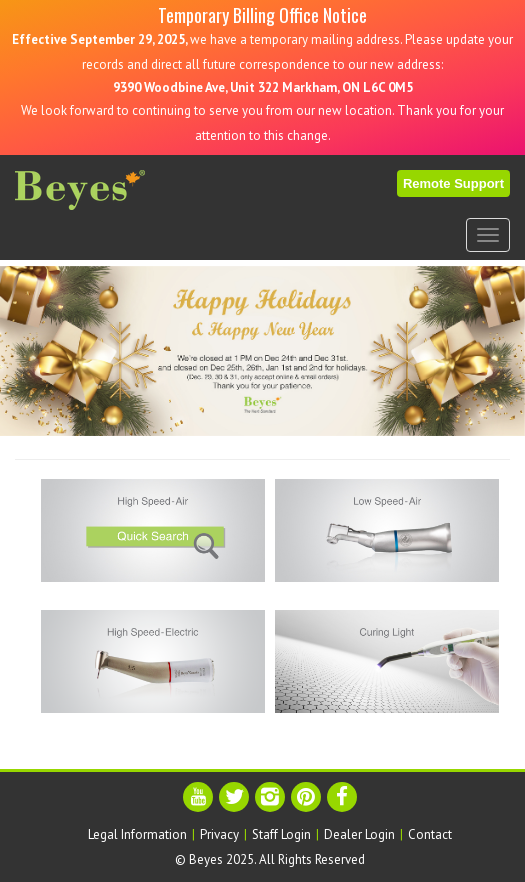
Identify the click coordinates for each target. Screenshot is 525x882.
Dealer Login (359, 834)
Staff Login (281, 834)
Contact (430, 834)
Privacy (219, 834)
